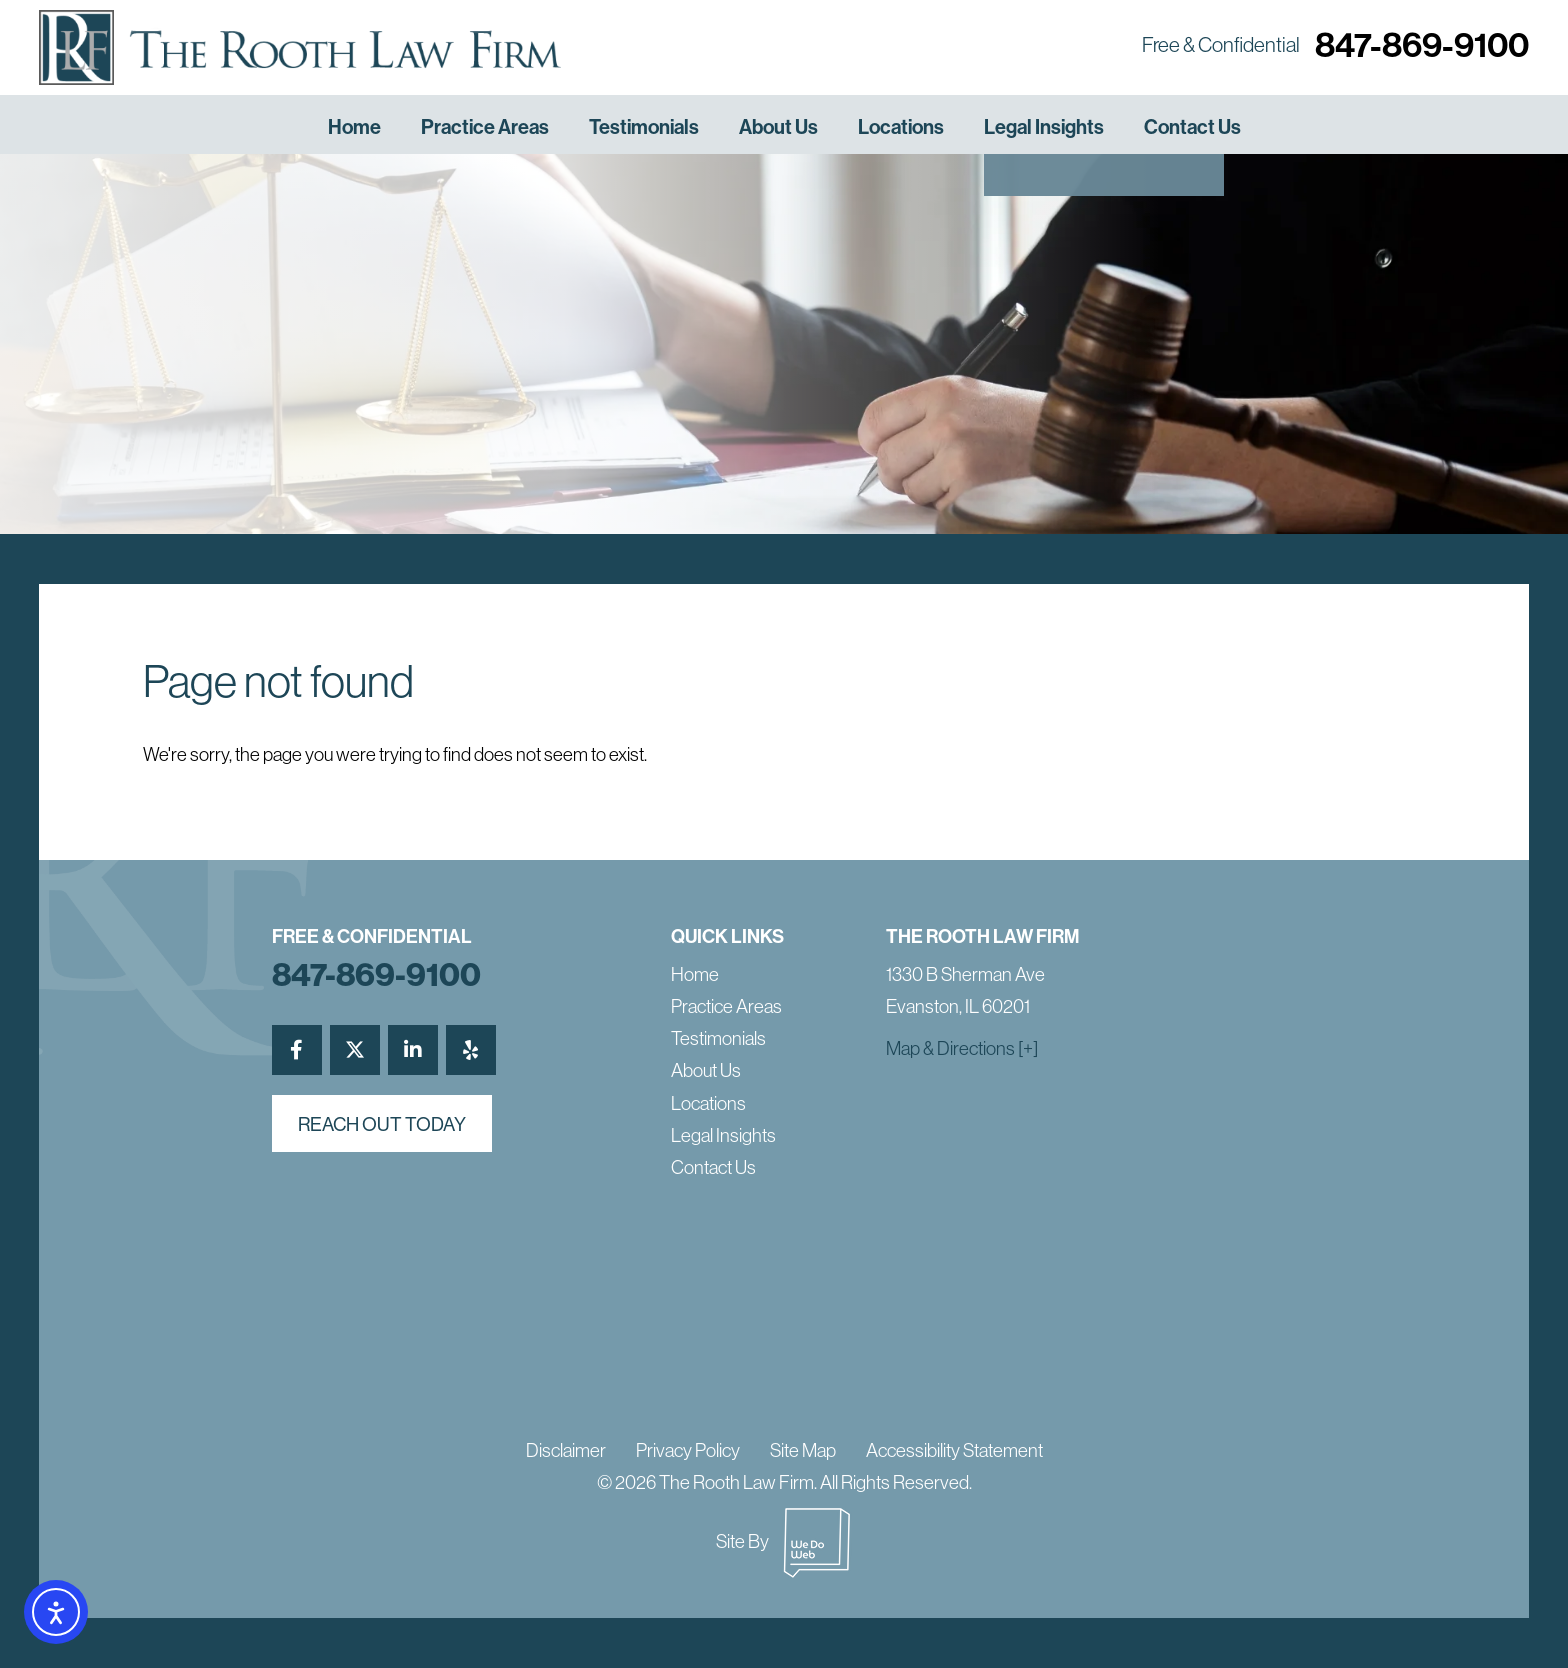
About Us (778, 126)
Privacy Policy (688, 1450)
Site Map (803, 1450)
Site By (784, 1541)
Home (354, 126)
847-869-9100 (1422, 44)
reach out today (382, 1124)
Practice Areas (485, 126)
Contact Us (1192, 126)
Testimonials (644, 126)
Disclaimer (566, 1450)
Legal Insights (1044, 126)
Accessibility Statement (954, 1450)
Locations (901, 126)
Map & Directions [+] (962, 1048)
